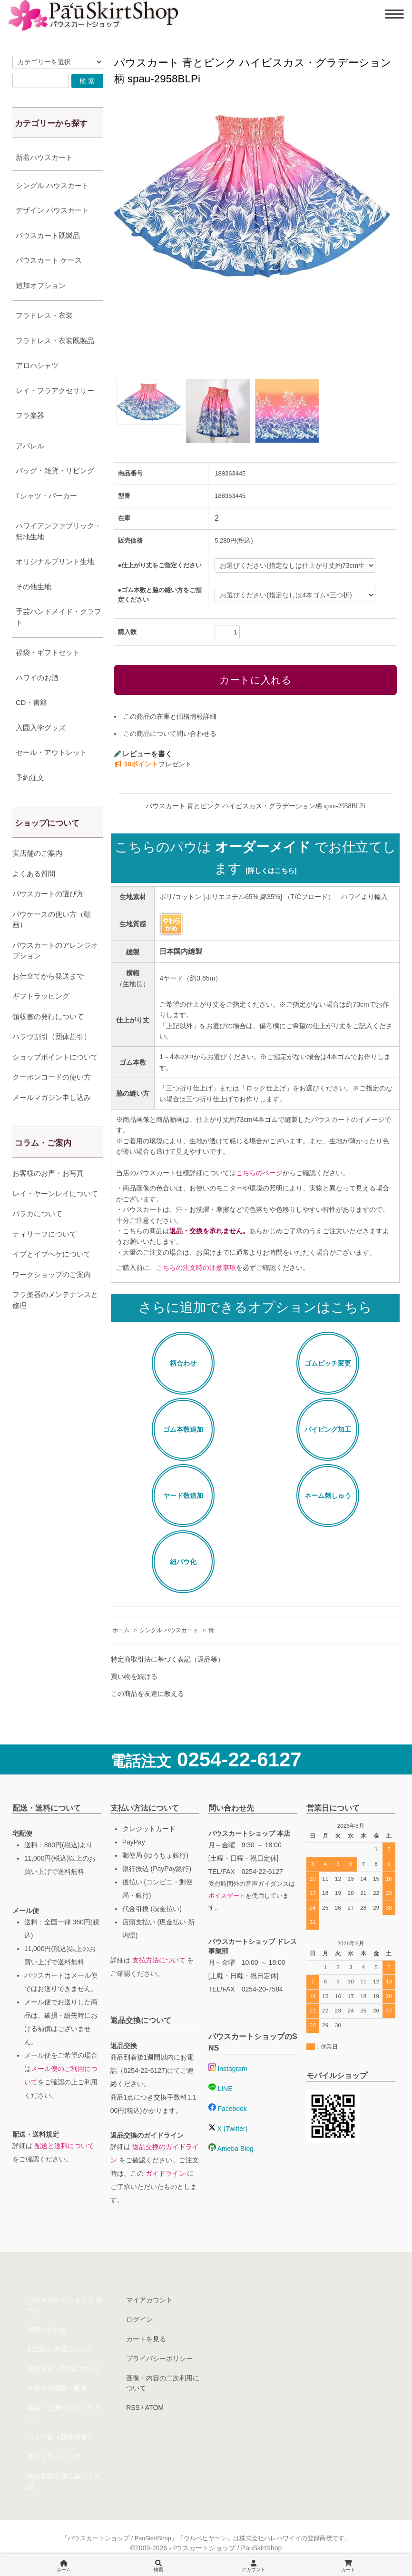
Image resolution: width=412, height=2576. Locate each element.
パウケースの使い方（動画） (51, 919)
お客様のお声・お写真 (48, 1173)
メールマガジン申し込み (51, 1097)
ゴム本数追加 (183, 1429)
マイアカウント (149, 2300)
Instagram (227, 2068)
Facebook (227, 2108)
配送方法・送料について (63, 2368)
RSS (133, 2407)
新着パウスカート (44, 157)
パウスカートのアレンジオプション (55, 950)
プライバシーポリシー (159, 2358)
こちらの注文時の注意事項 (196, 1267)
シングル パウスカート (168, 1630)
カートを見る (146, 2339)
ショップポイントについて (55, 1057)
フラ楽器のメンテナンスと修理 (55, 1299)
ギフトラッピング (40, 996)
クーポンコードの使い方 (51, 1077)
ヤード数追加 (183, 1495)
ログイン (139, 2319)
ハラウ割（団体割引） (60, 2437)
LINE (220, 2088)
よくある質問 (33, 874)
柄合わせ (183, 1363)
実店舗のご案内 (37, 853)
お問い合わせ (47, 2329)
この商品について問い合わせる (169, 733)
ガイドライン (166, 2173)
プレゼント (153, 764)
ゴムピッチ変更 (327, 1363)
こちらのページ (259, 1173)
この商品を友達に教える (147, 1693)
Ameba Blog (231, 2148)
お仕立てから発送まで (48, 976)
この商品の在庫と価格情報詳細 (169, 716)
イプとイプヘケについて (51, 1254)
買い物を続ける (134, 1676)
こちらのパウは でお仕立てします (255, 858)
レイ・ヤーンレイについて (55, 1193)
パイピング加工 (327, 1429)
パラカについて (37, 1213)
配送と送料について (64, 2146)
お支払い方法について (60, 2349)
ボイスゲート (226, 1895)
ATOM (154, 2407)
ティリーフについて (44, 1234)
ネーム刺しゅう (327, 1495)
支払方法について (159, 1960)
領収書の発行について (48, 1016)
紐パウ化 (183, 1561)
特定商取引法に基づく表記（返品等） (167, 1659)
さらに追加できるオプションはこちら (255, 1307)
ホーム (120, 1630)
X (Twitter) (228, 2128)
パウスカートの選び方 (48, 894)
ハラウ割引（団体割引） (51, 1036)
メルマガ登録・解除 (57, 2388)
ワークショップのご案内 (51, 1274)
